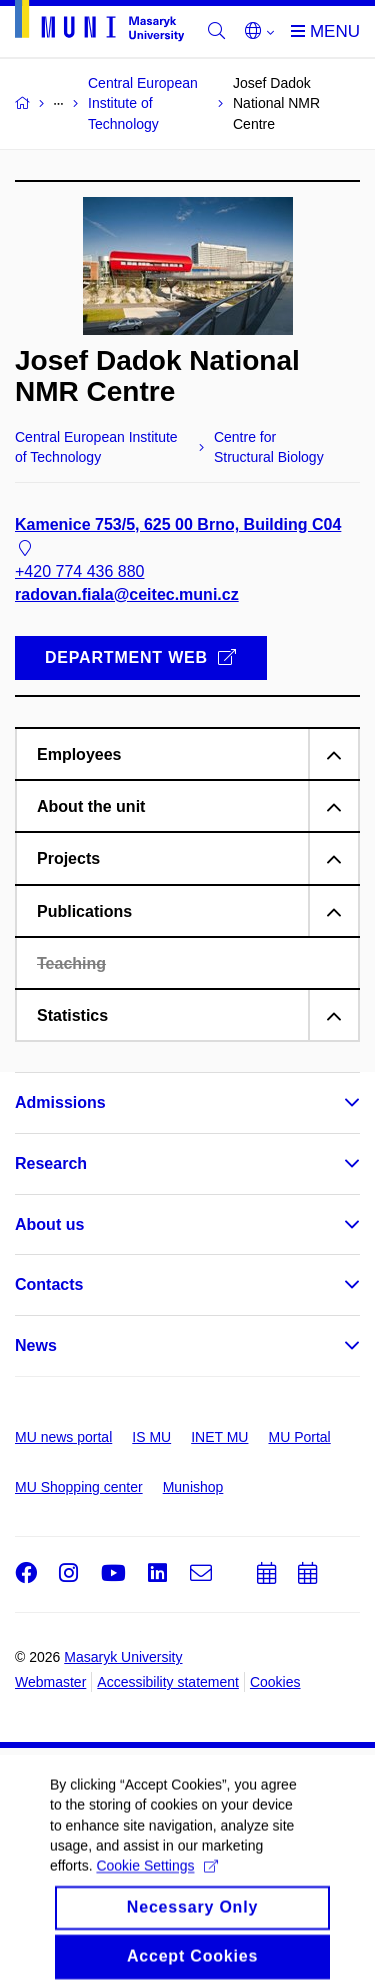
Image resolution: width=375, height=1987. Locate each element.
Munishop (193, 1487)
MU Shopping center (79, 1487)
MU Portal (299, 1437)
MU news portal (63, 1437)
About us (49, 1224)
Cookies (275, 1682)
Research (51, 1163)
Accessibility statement (168, 1682)
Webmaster (50, 1682)
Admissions (60, 1102)
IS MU (151, 1437)
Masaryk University (123, 1657)
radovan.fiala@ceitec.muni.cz (127, 594)
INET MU (219, 1437)
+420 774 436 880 (79, 571)
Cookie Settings (156, 1882)
